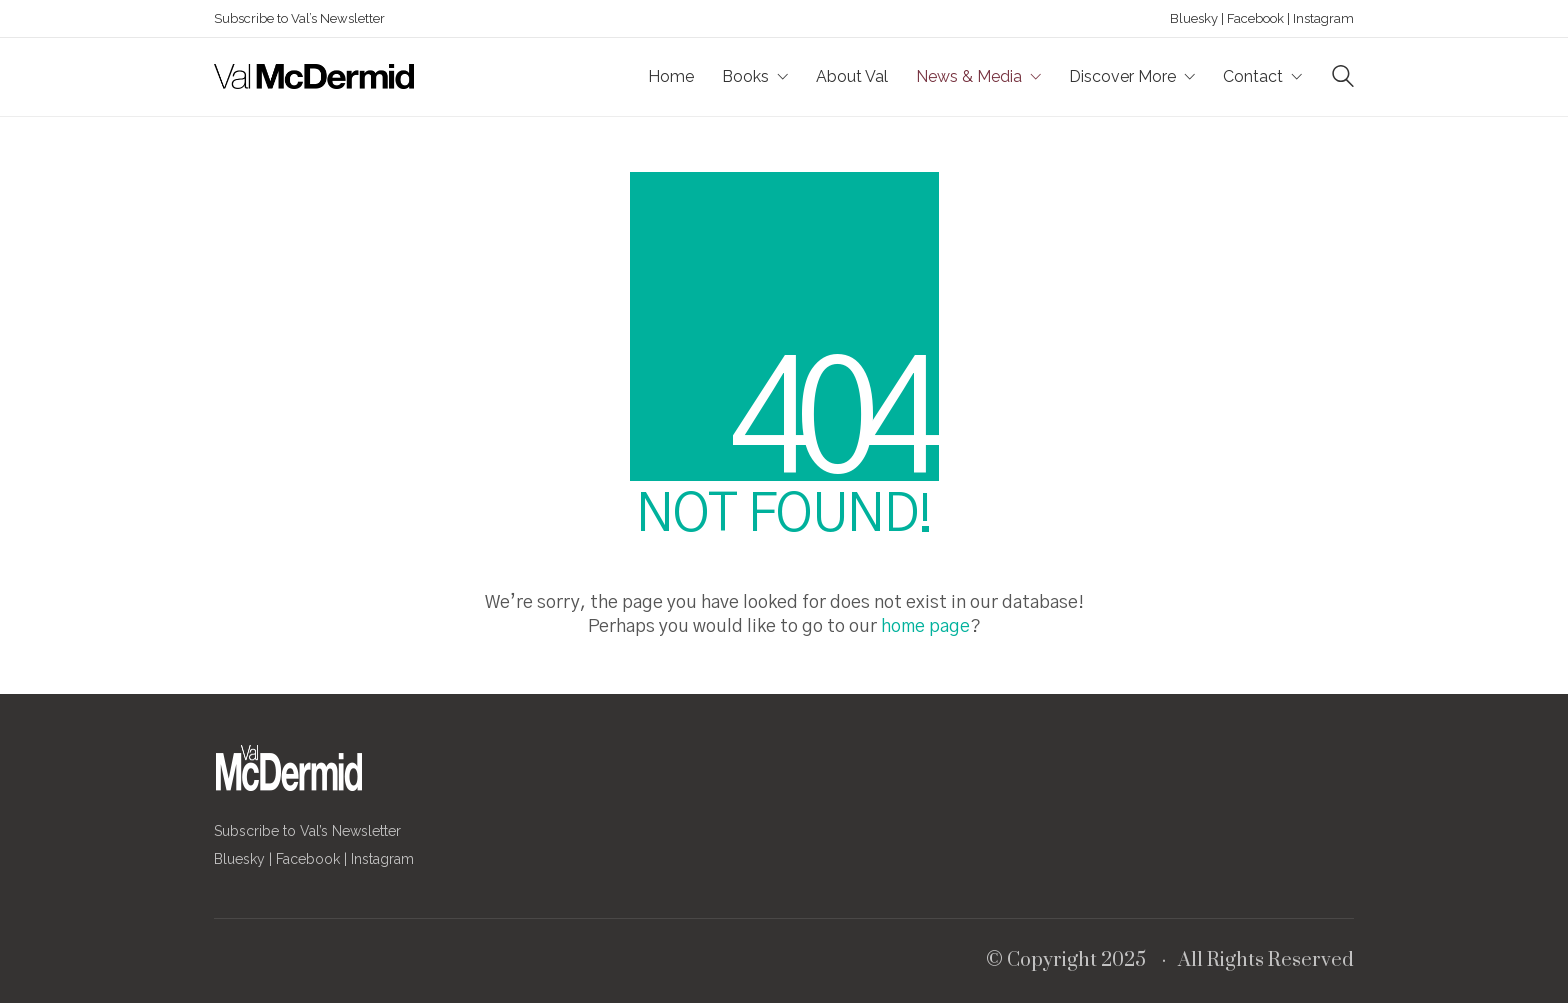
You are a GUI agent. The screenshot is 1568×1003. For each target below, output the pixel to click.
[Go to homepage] (314, 77)
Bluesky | (1197, 18)
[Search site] (1343, 78)
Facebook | (1257, 18)
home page (925, 627)
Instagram (1322, 18)
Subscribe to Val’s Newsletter (299, 18)
